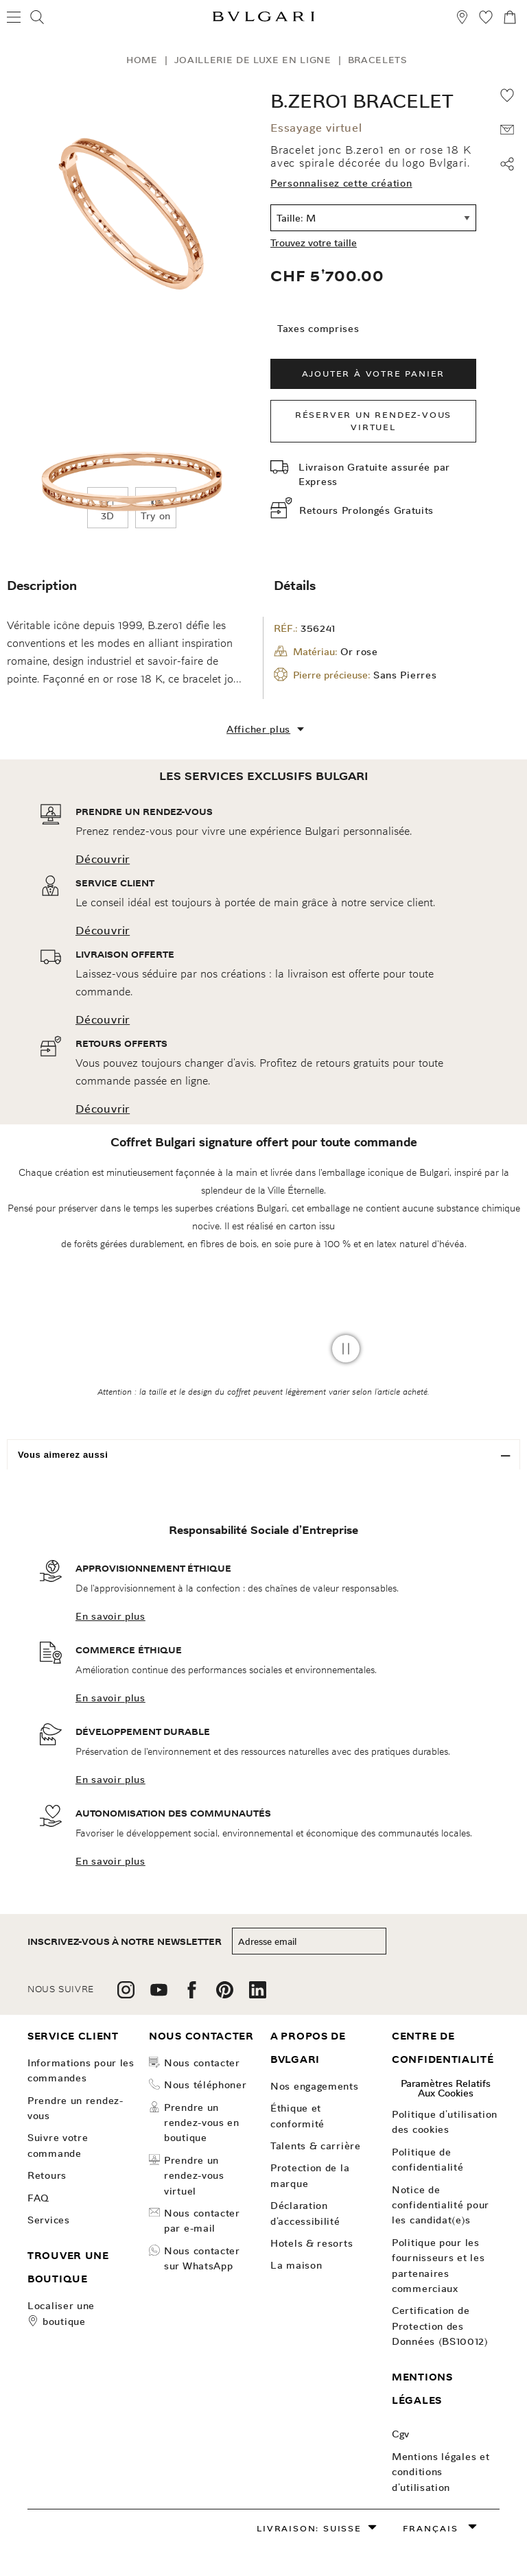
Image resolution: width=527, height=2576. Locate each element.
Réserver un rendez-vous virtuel (373, 421)
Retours (47, 2175)
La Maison (296, 2265)
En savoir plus (110, 1616)
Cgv (401, 2434)
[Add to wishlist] (507, 95)
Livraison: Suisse (309, 2528)
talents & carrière (315, 2146)
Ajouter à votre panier (373, 373)
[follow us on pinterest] (224, 1994)
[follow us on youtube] (158, 1994)
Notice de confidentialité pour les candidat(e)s (440, 2205)
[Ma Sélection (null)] (486, 18)
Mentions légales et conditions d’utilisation (440, 2472)
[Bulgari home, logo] (263, 19)
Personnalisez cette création (341, 183)
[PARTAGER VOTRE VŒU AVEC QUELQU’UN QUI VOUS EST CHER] (507, 130)
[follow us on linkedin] (257, 1994)
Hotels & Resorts (311, 2243)
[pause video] (346, 1348)
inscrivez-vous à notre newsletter (124, 1942)
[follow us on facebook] (191, 1994)
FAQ (38, 2198)
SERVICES (48, 2220)
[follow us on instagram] (125, 1994)
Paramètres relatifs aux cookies (446, 2088)
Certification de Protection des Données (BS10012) (440, 2326)
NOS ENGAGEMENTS (314, 2086)
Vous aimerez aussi (63, 1455)
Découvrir (102, 859)
